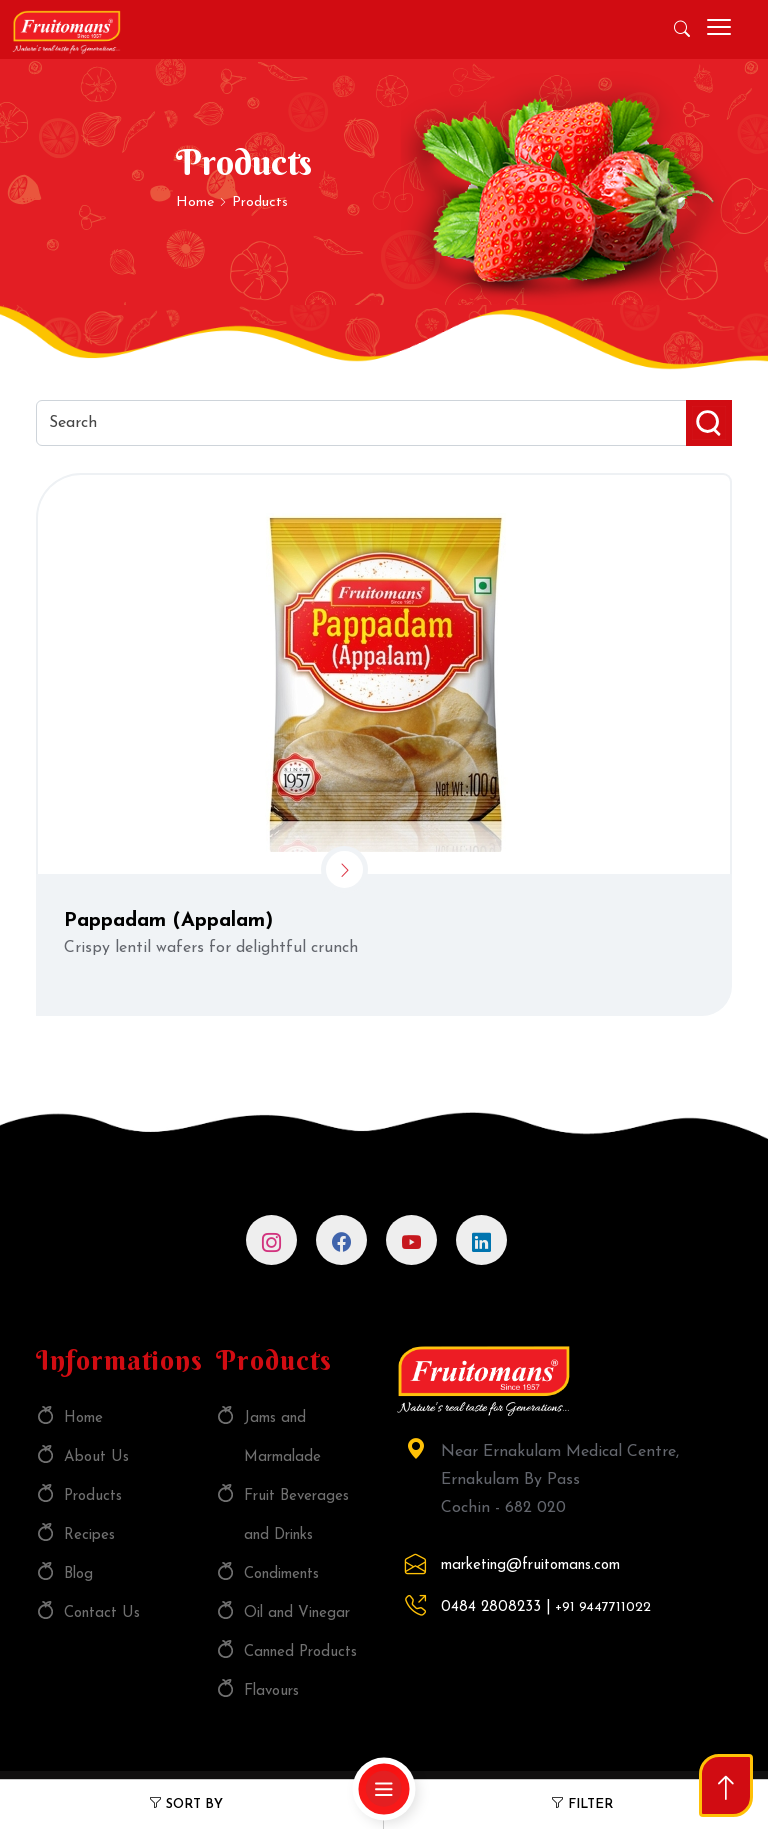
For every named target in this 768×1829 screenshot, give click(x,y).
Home (197, 202)
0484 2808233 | (496, 1607)
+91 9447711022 (603, 1607)
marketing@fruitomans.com (530, 1565)
